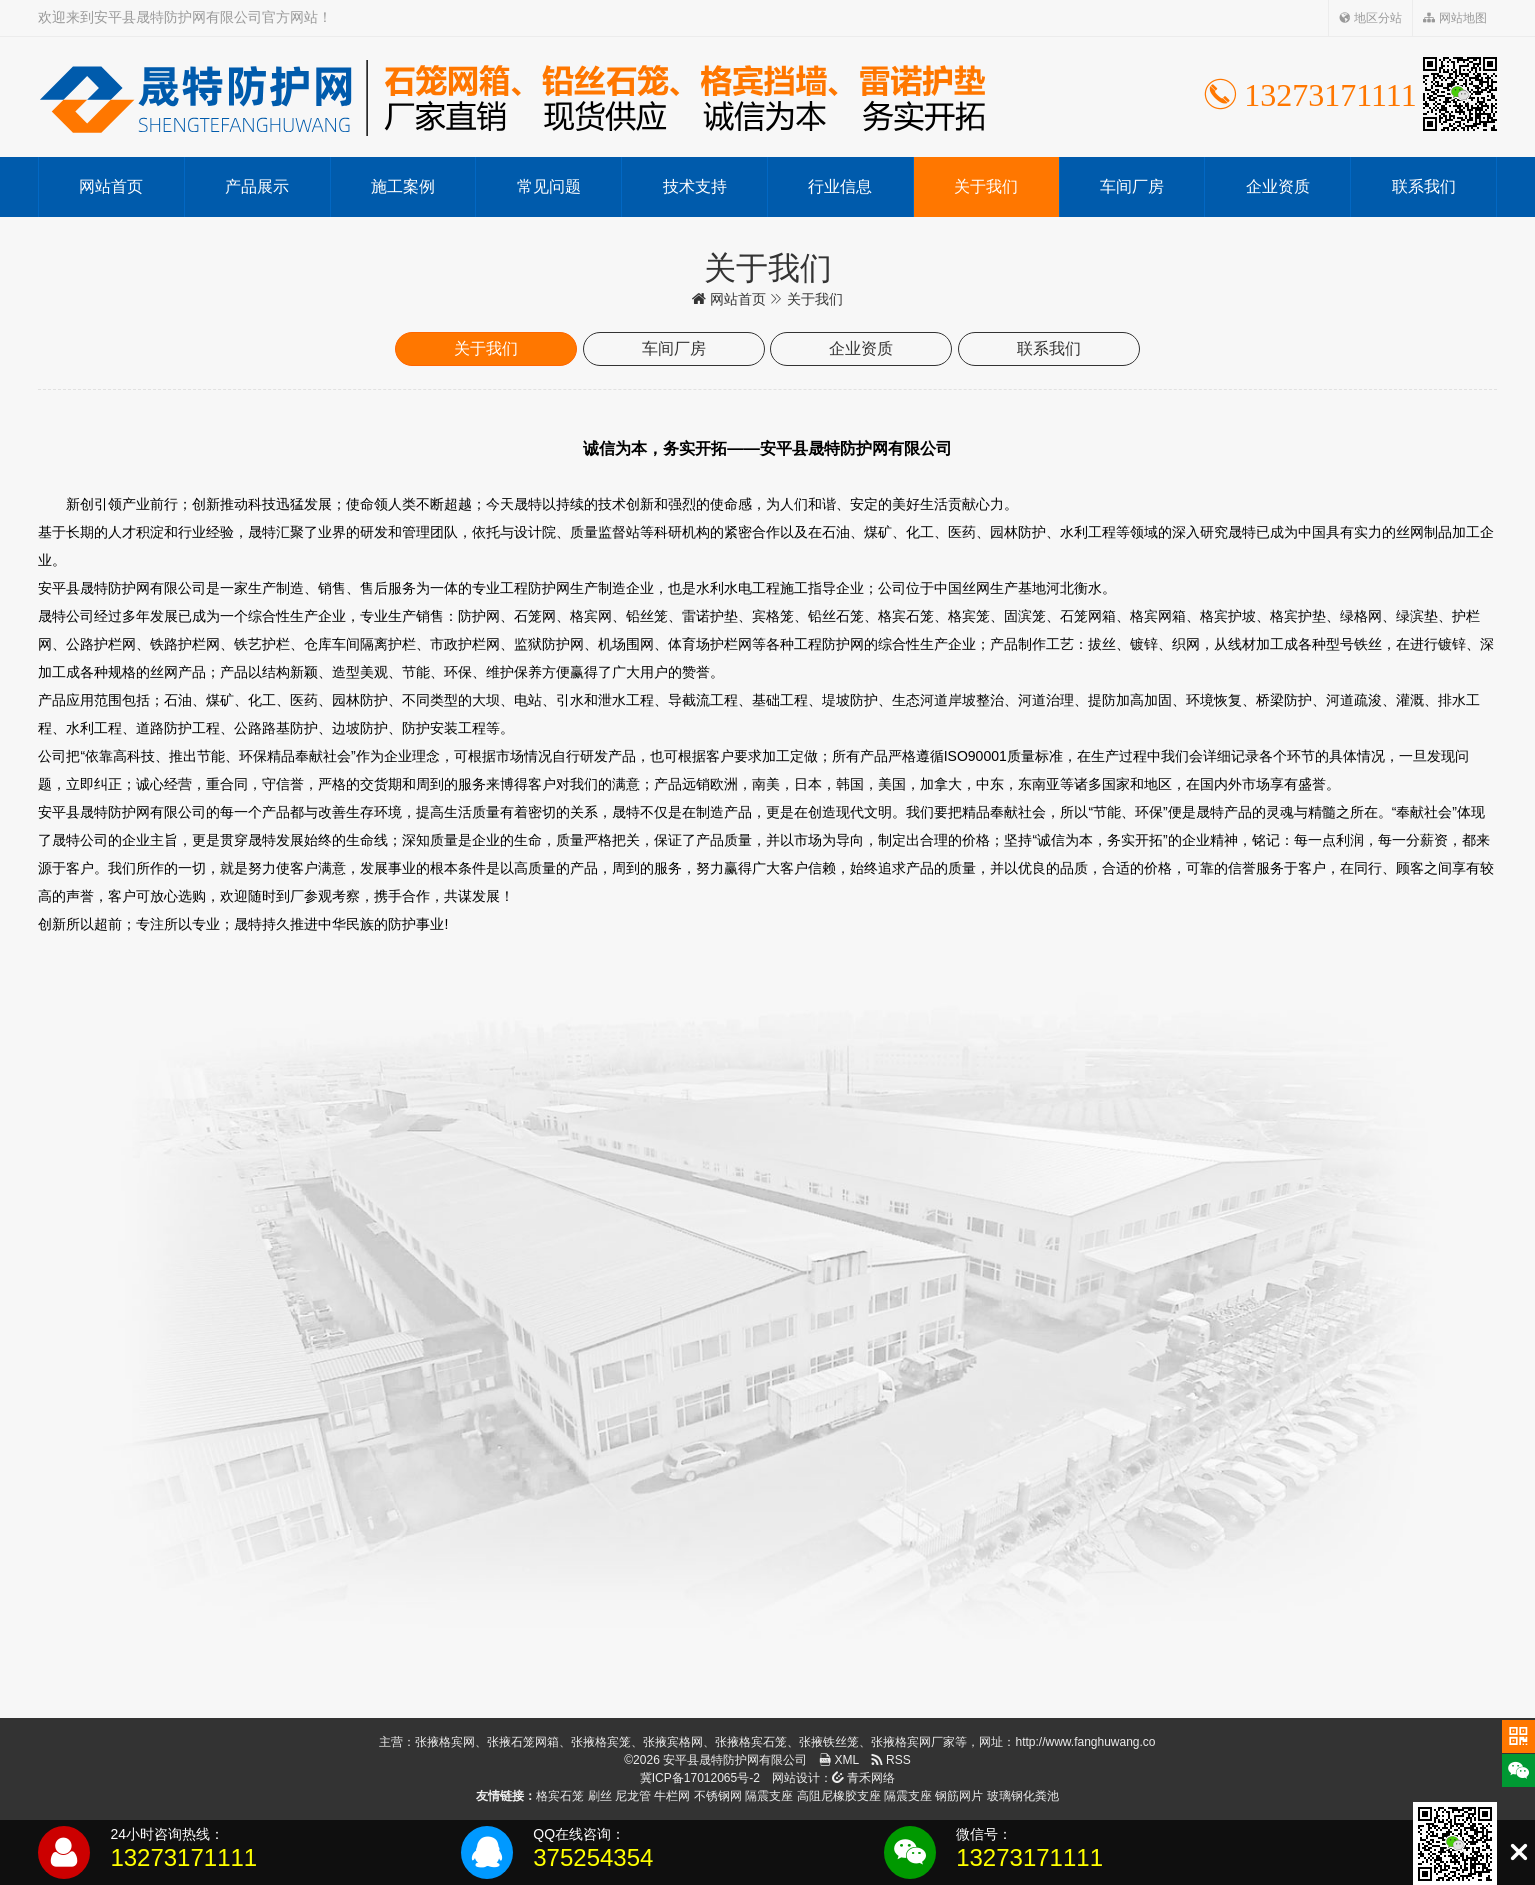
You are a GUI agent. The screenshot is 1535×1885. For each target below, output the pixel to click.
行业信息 (840, 186)
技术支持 (695, 186)
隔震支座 (769, 1796)
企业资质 (1278, 186)
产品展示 (257, 186)
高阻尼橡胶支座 (839, 1796)
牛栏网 (672, 1796)
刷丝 (600, 1796)
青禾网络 (863, 1778)
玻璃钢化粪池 (1023, 1796)
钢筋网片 (959, 1796)
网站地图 (1454, 18)
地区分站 (1370, 18)
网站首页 (111, 186)
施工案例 (403, 186)
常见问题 (549, 186)
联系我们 (1424, 186)
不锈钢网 (718, 1796)
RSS (891, 1760)
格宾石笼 (560, 1796)
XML (839, 1760)
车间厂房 (1132, 186)
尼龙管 (633, 1796)
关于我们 (986, 186)
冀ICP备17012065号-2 (700, 1778)
